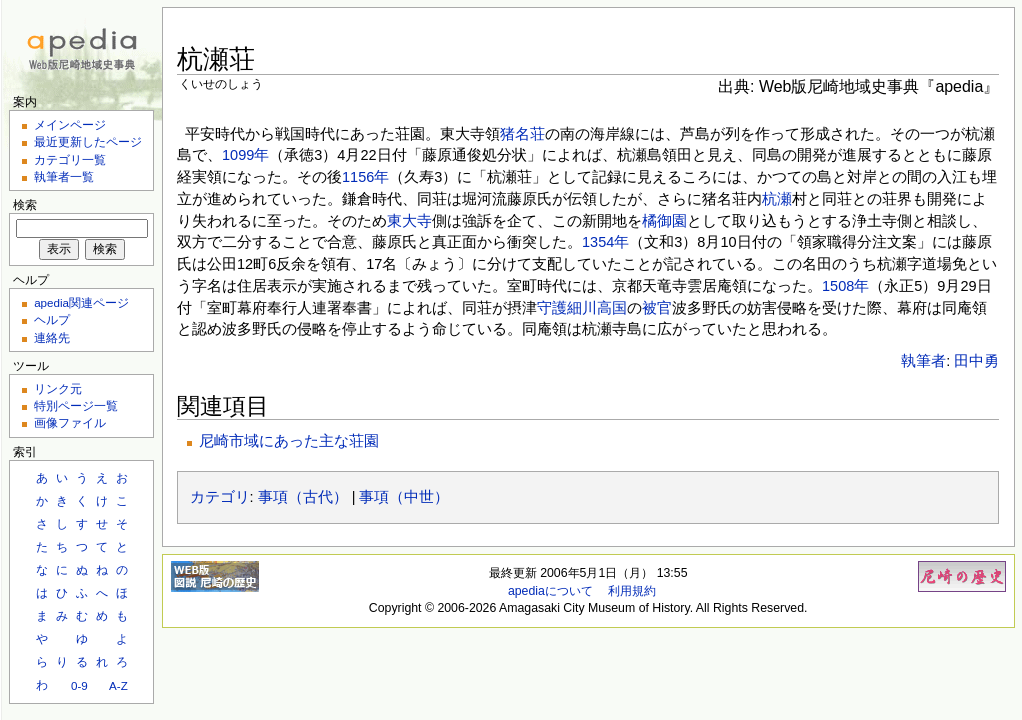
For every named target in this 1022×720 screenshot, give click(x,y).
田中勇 (976, 361)
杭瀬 (777, 199)
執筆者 (923, 361)
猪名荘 (522, 134)
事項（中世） (404, 497)
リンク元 (58, 388)
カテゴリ (220, 497)
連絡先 (52, 337)
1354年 (605, 242)
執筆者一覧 (64, 176)
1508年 (845, 286)
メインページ (70, 124)
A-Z (118, 685)
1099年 (245, 155)
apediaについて (550, 591)
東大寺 (409, 221)
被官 (657, 308)
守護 (552, 308)
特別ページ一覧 (76, 405)
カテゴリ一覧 (70, 159)
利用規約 (632, 591)
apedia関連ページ (81, 302)
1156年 (365, 177)
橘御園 (664, 221)
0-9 (79, 685)
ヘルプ (52, 319)
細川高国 (597, 308)
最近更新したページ (88, 141)
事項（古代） (303, 497)
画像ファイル (70, 422)
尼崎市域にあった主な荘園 (289, 441)
